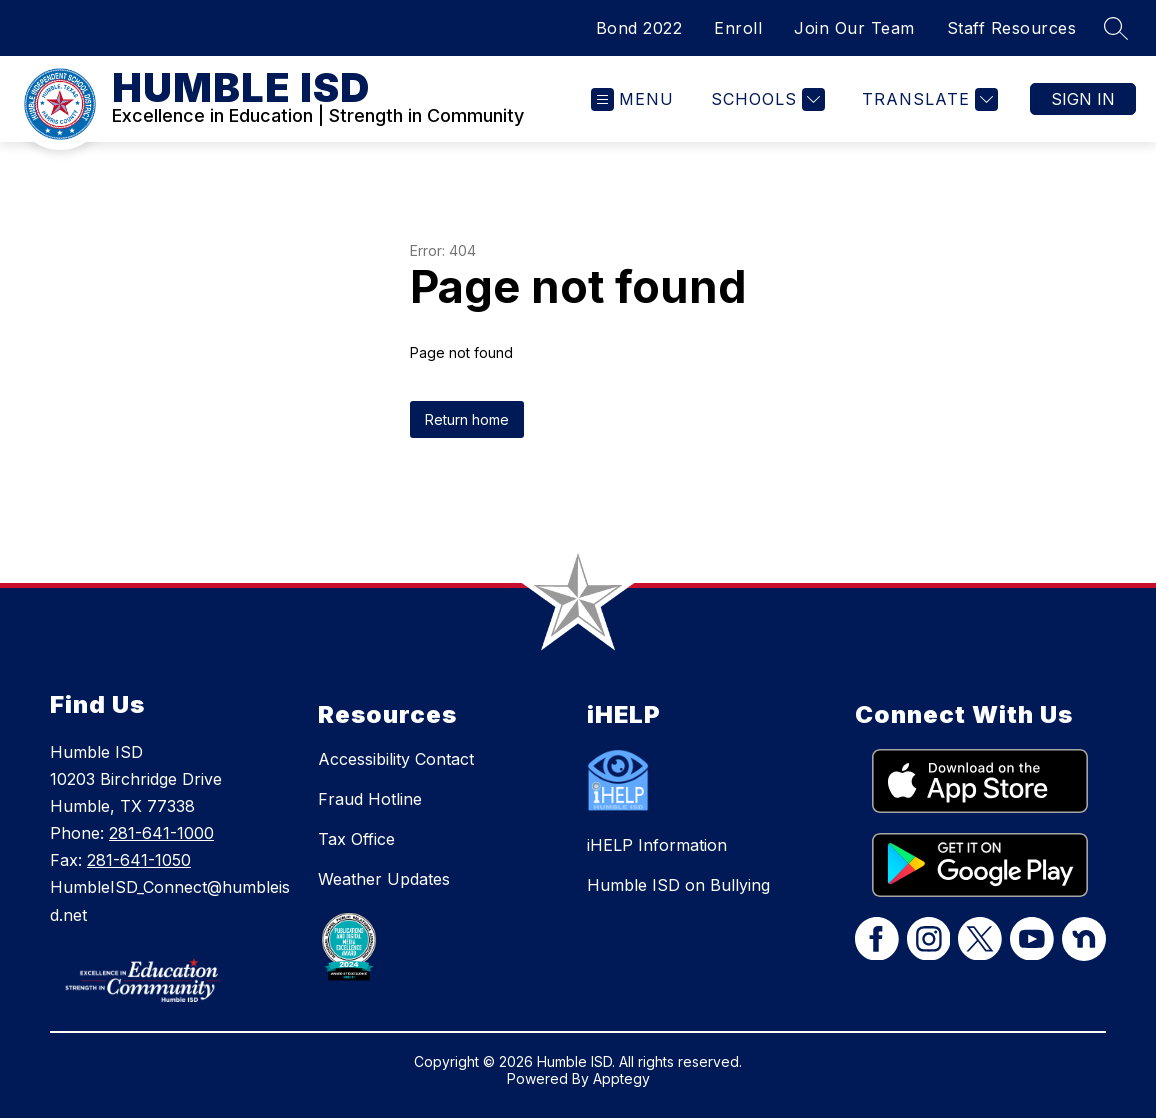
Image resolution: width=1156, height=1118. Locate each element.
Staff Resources (1012, 28)
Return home (467, 419)
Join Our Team (854, 28)
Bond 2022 (639, 28)
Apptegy (621, 1078)
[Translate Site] (927, 99)
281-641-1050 (139, 860)
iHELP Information (657, 845)
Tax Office (356, 839)
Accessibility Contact (396, 759)
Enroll (738, 28)
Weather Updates (384, 879)
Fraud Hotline (370, 799)
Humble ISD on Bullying (678, 885)
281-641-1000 (161, 833)
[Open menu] (632, 99)
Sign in (1083, 99)
